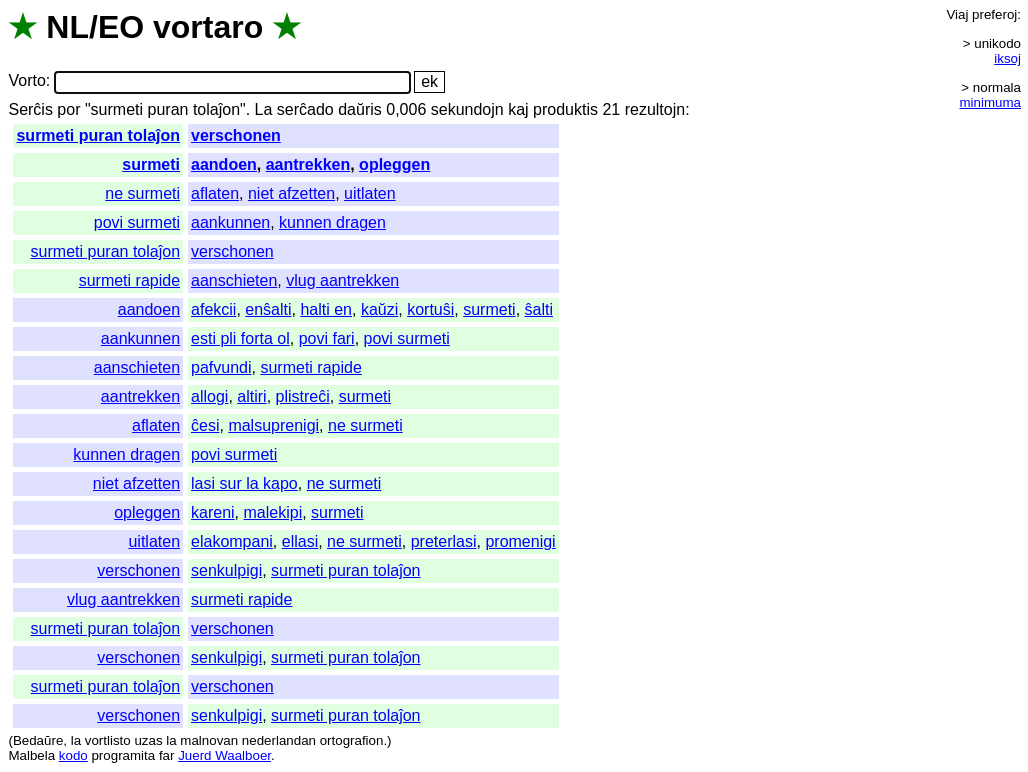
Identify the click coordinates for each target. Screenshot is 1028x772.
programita (123, 755)
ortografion (352, 740)
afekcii (213, 309)
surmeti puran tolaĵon (98, 135)
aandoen (224, 164)
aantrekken (308, 164)
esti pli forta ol (240, 338)
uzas (148, 740)
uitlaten (370, 193)
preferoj (994, 14)
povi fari (327, 338)
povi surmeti (137, 222)
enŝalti (268, 309)
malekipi (273, 512)
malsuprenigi (273, 425)
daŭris (360, 109)
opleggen (394, 164)
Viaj (957, 14)
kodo (73, 755)
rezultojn (655, 109)
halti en (326, 309)
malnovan (209, 740)
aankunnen (230, 222)
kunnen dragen (332, 222)
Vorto (26, 81)
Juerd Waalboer (224, 755)
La (264, 109)
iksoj (1007, 58)
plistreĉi (303, 396)
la (76, 740)
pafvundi (221, 367)
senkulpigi (226, 570)
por (68, 109)
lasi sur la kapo (244, 483)
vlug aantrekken (342, 280)
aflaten (215, 193)
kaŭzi (379, 309)
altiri (251, 396)
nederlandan (279, 740)
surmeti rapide (129, 280)
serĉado (305, 109)
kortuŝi (430, 309)
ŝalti (539, 309)
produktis (565, 109)
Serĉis (30, 109)
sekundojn (467, 109)
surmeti (151, 164)
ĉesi (205, 425)
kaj (518, 109)
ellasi (300, 541)
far (167, 755)
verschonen (236, 135)
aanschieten (234, 280)
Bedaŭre (38, 740)
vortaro (208, 27)
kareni (213, 512)
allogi (209, 396)
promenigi (520, 541)
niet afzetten (291, 193)
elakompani (232, 541)
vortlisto (108, 740)
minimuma (990, 102)
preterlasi (444, 541)
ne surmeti (142, 193)
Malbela (31, 755)
